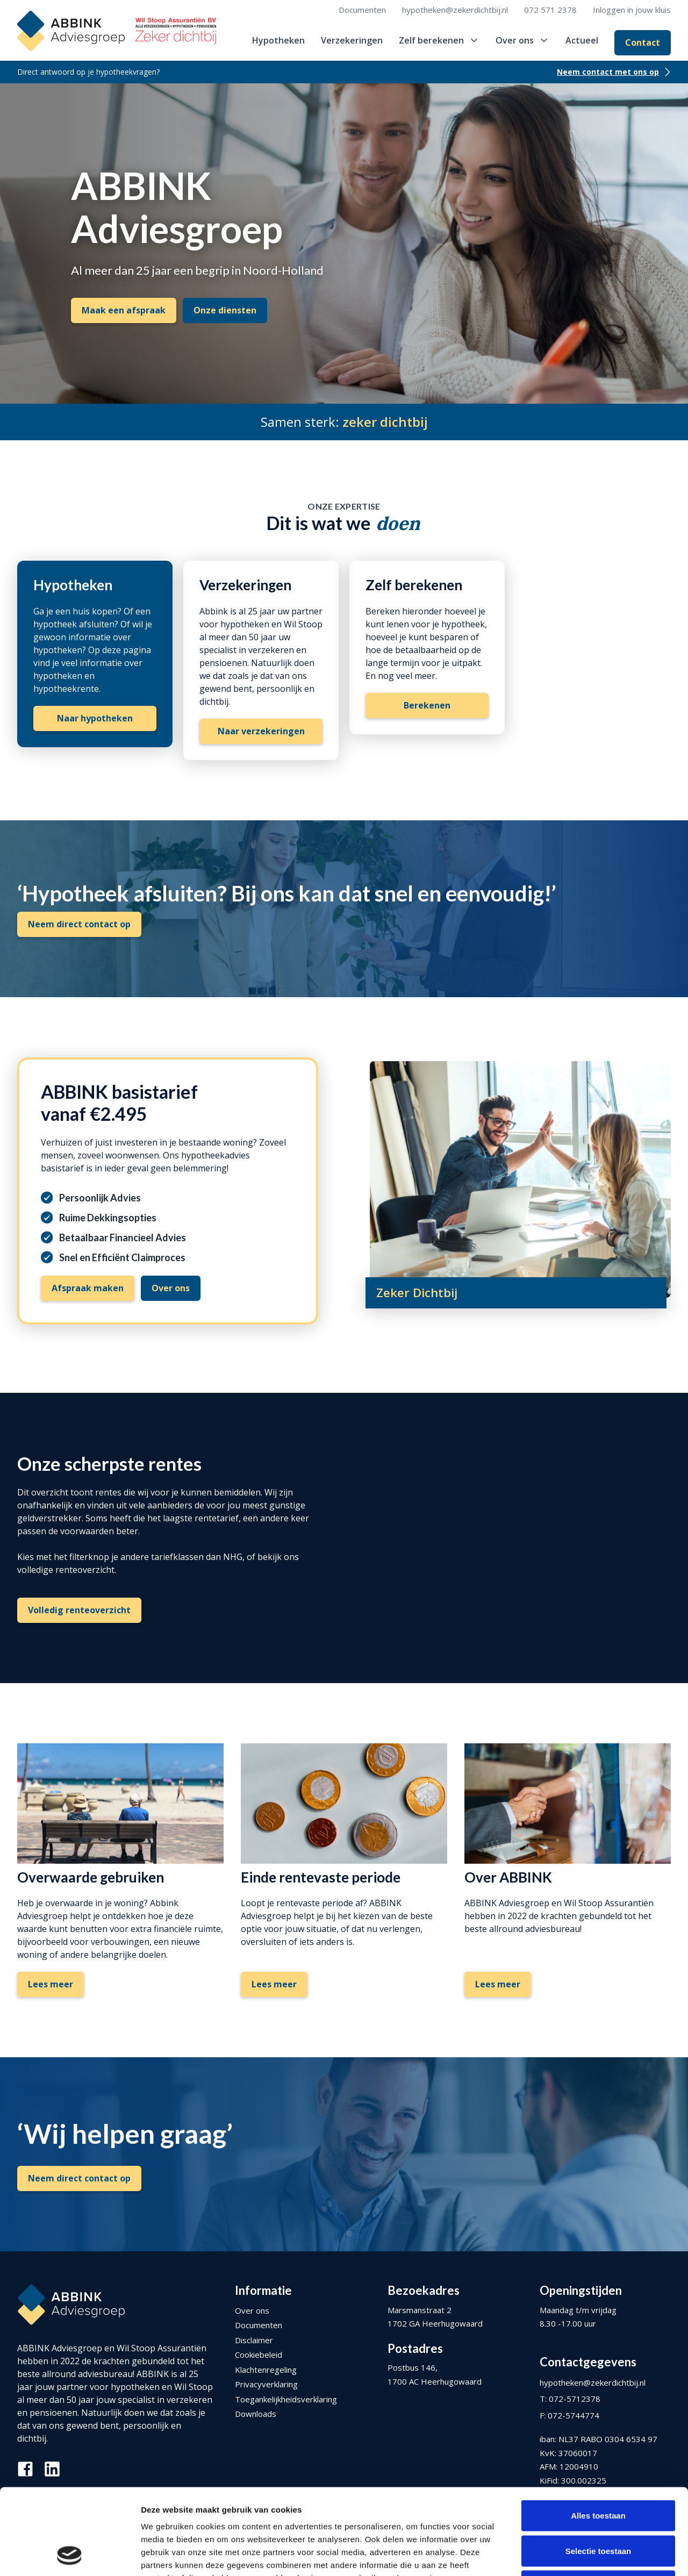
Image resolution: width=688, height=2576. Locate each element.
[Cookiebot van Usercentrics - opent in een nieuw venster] (70, 2555)
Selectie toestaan (598, 2470)
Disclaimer (254, 2340)
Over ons (252, 2310)
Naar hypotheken (95, 718)
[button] (439, 40)
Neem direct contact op (79, 924)
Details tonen (580, 2554)
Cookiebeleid (258, 2354)
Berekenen (427, 705)
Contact (642, 42)
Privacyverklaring (266, 2384)
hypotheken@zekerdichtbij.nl (455, 9)
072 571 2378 (550, 9)
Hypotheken (278, 40)
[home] (116, 31)
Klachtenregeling (266, 2369)
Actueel (581, 40)
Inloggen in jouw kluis (632, 9)
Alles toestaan (598, 2434)
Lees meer (50, 1984)
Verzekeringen (352, 40)
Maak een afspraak (124, 310)
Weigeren (598, 2505)
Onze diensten (225, 310)
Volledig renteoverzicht (79, 1610)
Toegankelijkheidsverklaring (286, 2399)
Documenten (362, 9)
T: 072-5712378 (570, 2398)
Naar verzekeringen (261, 731)
